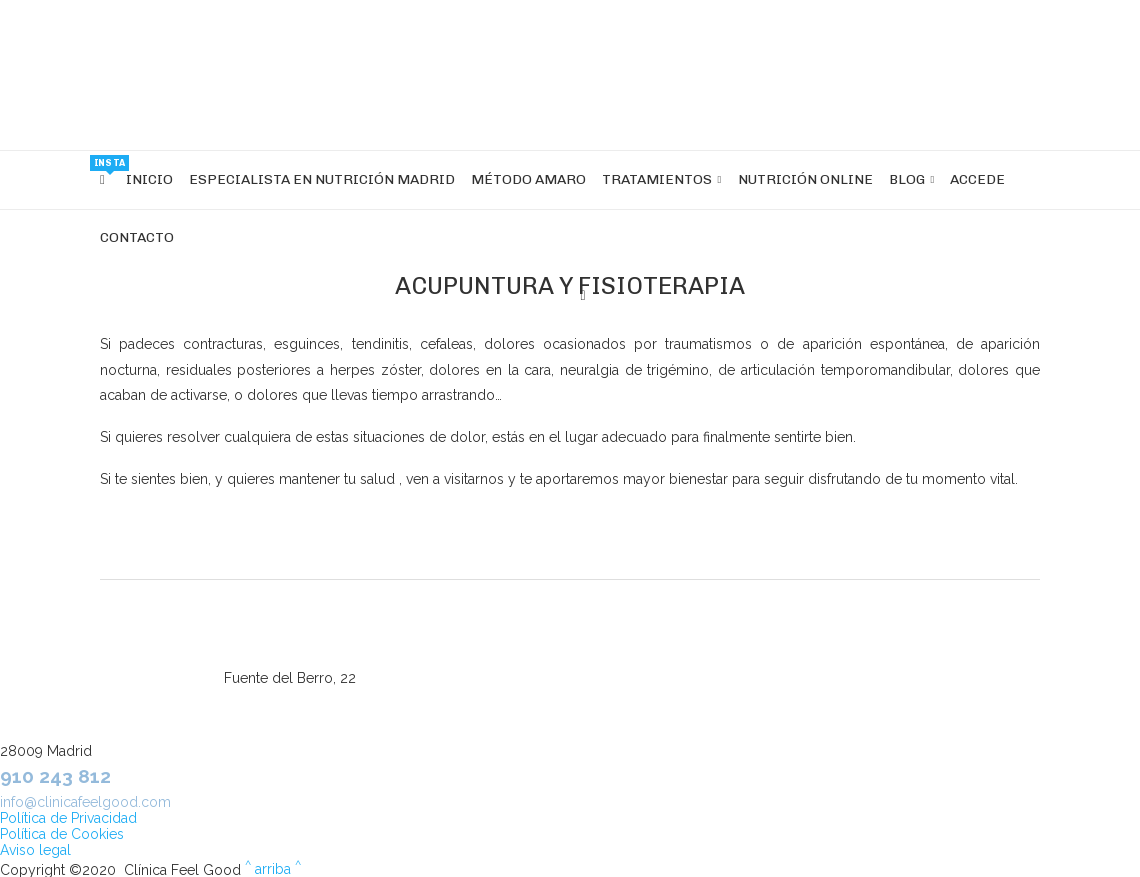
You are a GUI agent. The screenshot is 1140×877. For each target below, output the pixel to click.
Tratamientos (657, 179)
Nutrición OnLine (805, 179)
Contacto (137, 237)
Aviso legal (35, 850)
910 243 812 (55, 776)
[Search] (583, 296)
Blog (907, 179)
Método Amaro (528, 179)
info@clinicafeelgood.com (85, 802)
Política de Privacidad (68, 818)
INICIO (149, 179)
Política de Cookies (62, 834)
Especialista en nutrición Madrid (322, 179)
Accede (977, 179)
